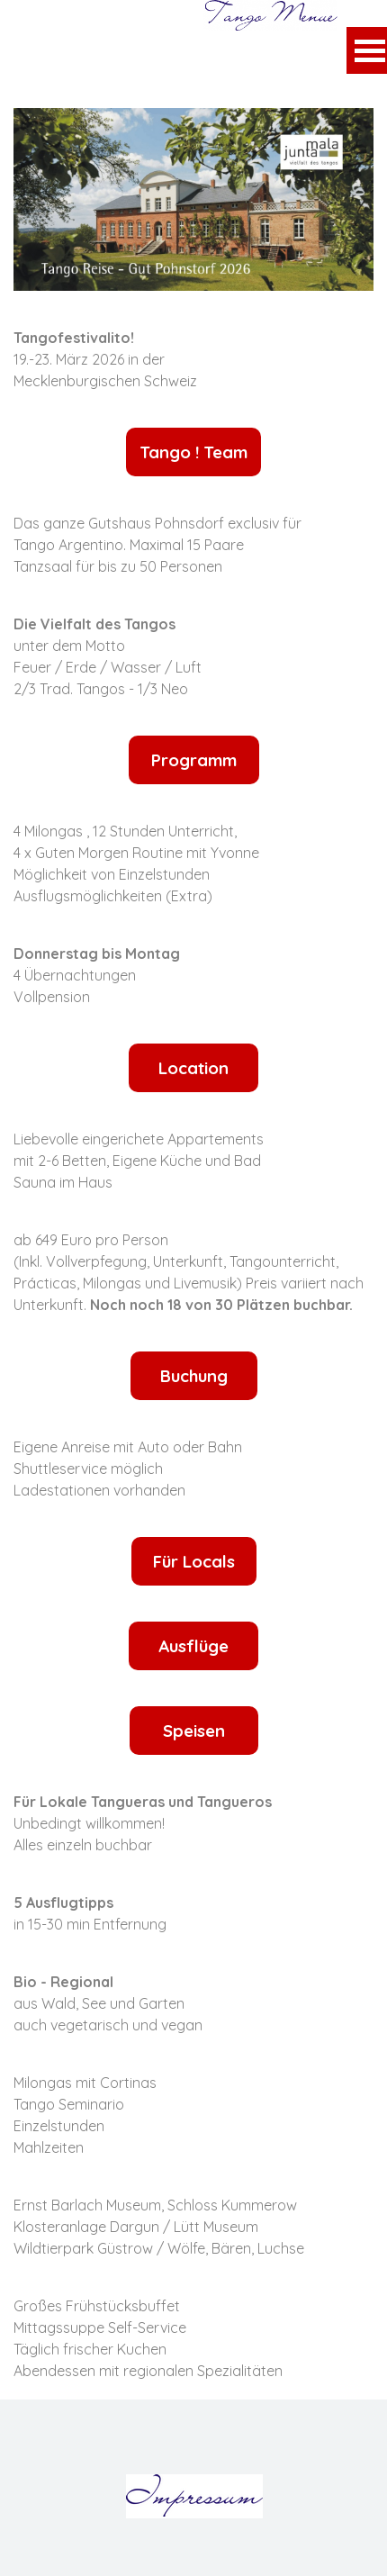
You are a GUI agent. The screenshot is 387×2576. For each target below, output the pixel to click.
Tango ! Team (194, 452)
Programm (194, 760)
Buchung (194, 1376)
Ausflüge (193, 1646)
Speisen (194, 1730)
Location (193, 1068)
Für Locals (194, 1561)
